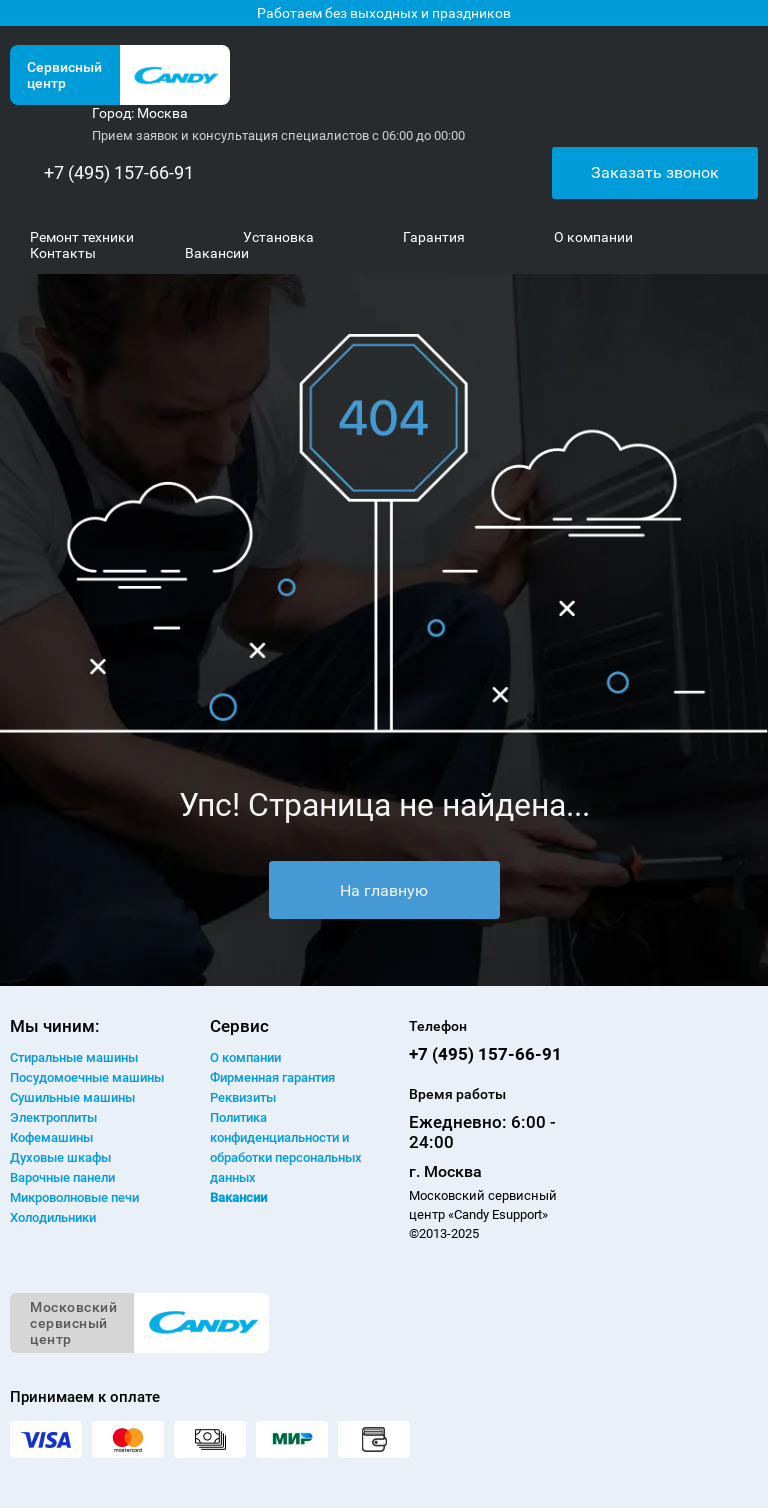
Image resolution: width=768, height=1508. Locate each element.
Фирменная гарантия (272, 1077)
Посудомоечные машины (87, 1077)
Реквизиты (243, 1097)
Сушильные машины (72, 1097)
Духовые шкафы (60, 1157)
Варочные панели (62, 1177)
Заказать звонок (655, 172)
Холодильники (53, 1217)
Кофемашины (51, 1137)
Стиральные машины (74, 1057)
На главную (384, 890)
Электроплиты (53, 1117)
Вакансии (238, 1197)
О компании (245, 1057)
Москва (162, 113)
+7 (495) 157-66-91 (119, 172)
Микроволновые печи (74, 1197)
